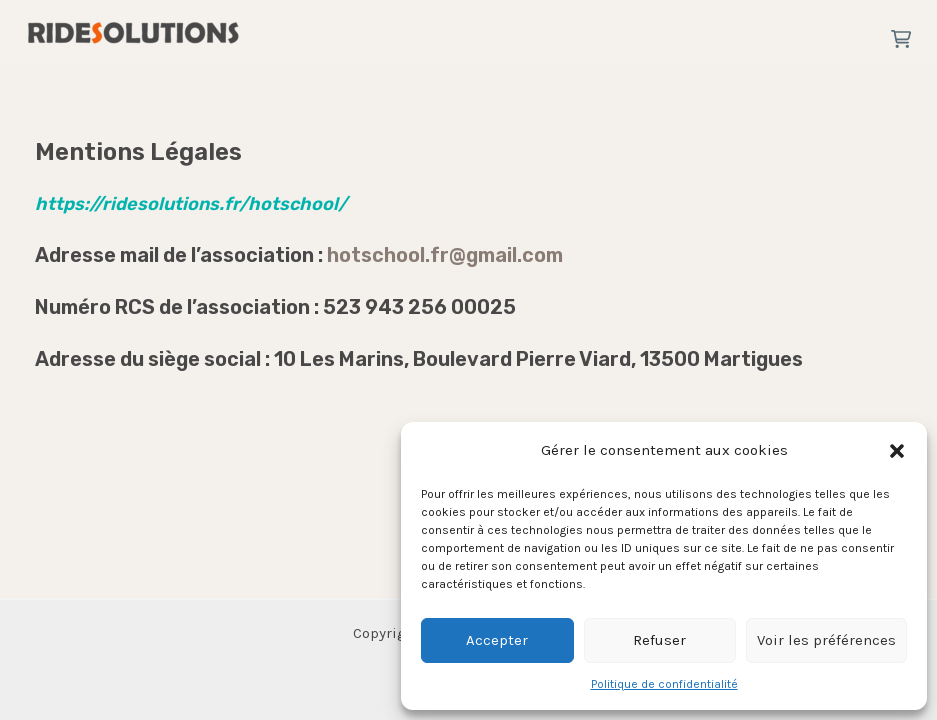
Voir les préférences (826, 640)
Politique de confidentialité (664, 684)
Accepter (497, 640)
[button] (897, 451)
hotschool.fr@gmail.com (445, 255)
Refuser (659, 640)
